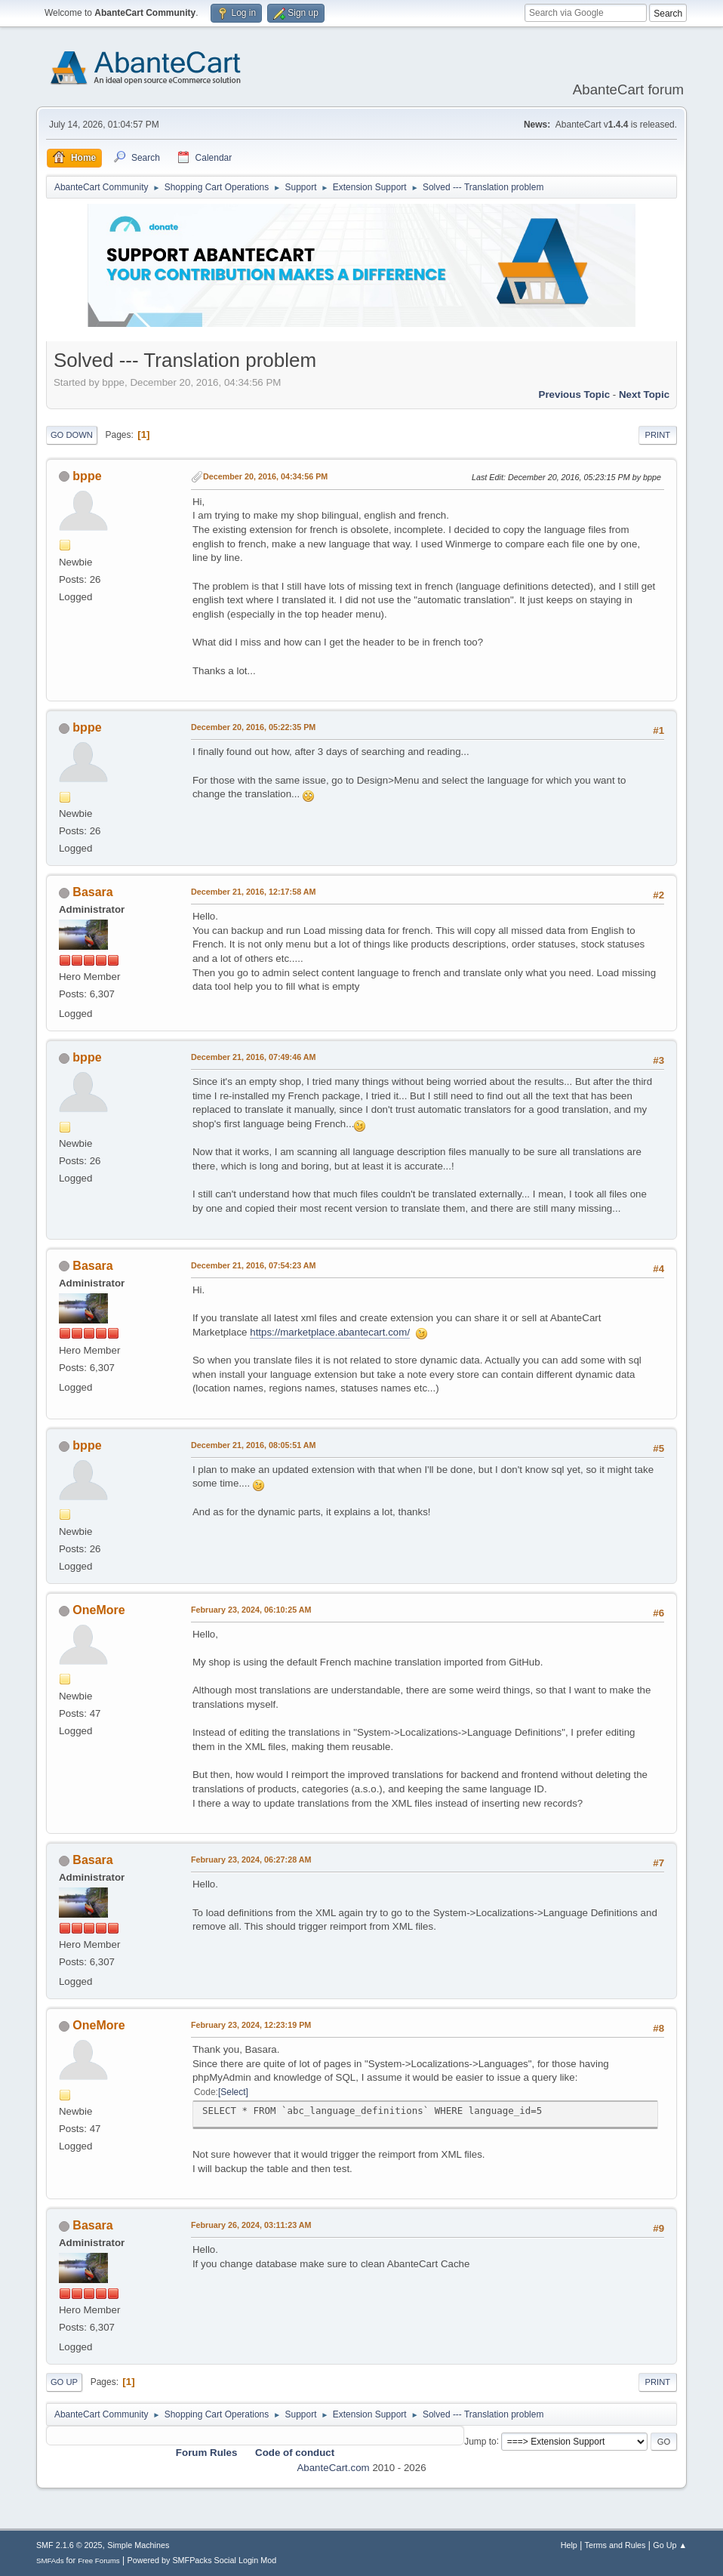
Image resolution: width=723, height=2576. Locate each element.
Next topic (644, 394)
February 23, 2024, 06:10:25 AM (251, 1609)
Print (658, 434)
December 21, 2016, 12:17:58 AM (253, 891)
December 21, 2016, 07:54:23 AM (253, 1265)
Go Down (72, 434)
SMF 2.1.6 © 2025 (69, 2545)
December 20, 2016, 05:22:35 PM (253, 727)
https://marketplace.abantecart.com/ (330, 1332)
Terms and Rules (615, 2545)
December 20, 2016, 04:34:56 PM (265, 476)
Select (232, 2092)
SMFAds (50, 2560)
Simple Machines (138, 2545)
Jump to (480, 2441)
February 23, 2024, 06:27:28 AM (251, 1859)
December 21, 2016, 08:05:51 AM (253, 1445)
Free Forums (99, 2560)
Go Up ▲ (670, 2545)
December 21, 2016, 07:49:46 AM (253, 1057)
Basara (92, 892)
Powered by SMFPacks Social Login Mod (201, 2560)
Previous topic (575, 394)
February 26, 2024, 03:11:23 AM (251, 2224)
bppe (86, 476)
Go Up (64, 2381)
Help (569, 2545)
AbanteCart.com (333, 2467)
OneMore (98, 1610)
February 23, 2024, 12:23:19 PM (251, 2024)
